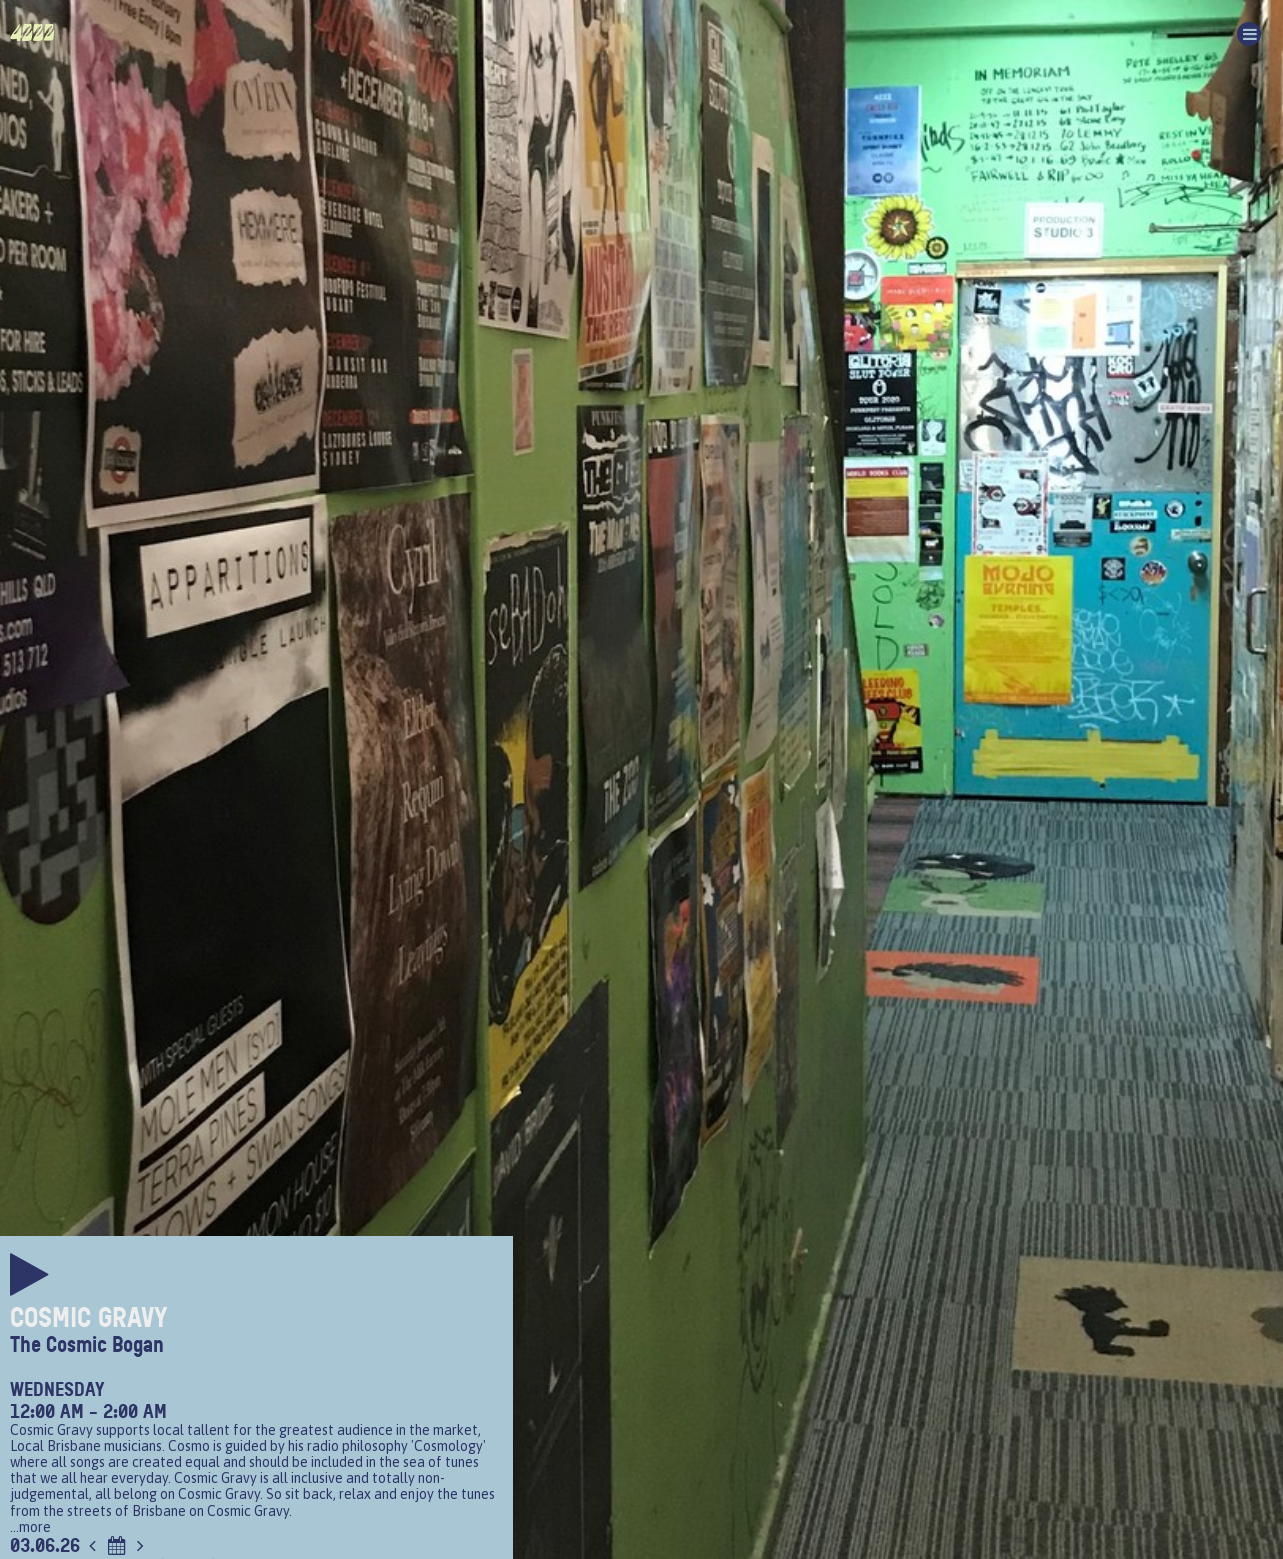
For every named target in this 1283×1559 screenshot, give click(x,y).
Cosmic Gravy (89, 1318)
